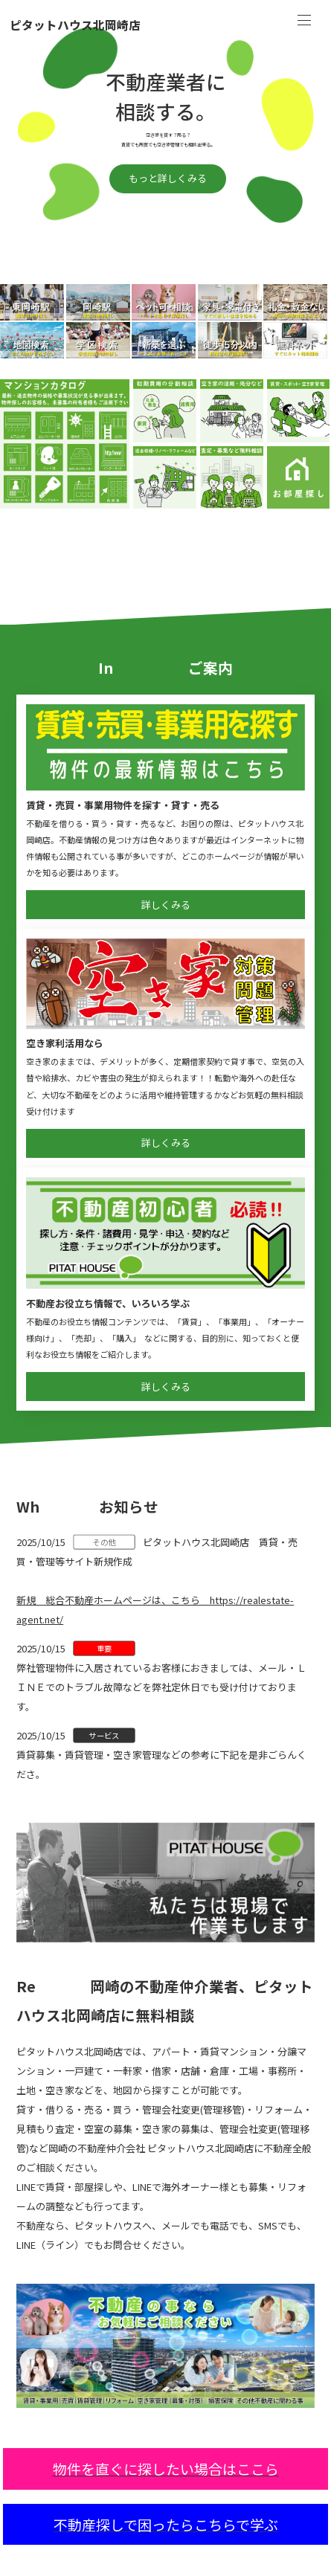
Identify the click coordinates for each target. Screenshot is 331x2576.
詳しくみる (165, 905)
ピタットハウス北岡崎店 (75, 25)
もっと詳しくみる (168, 178)
